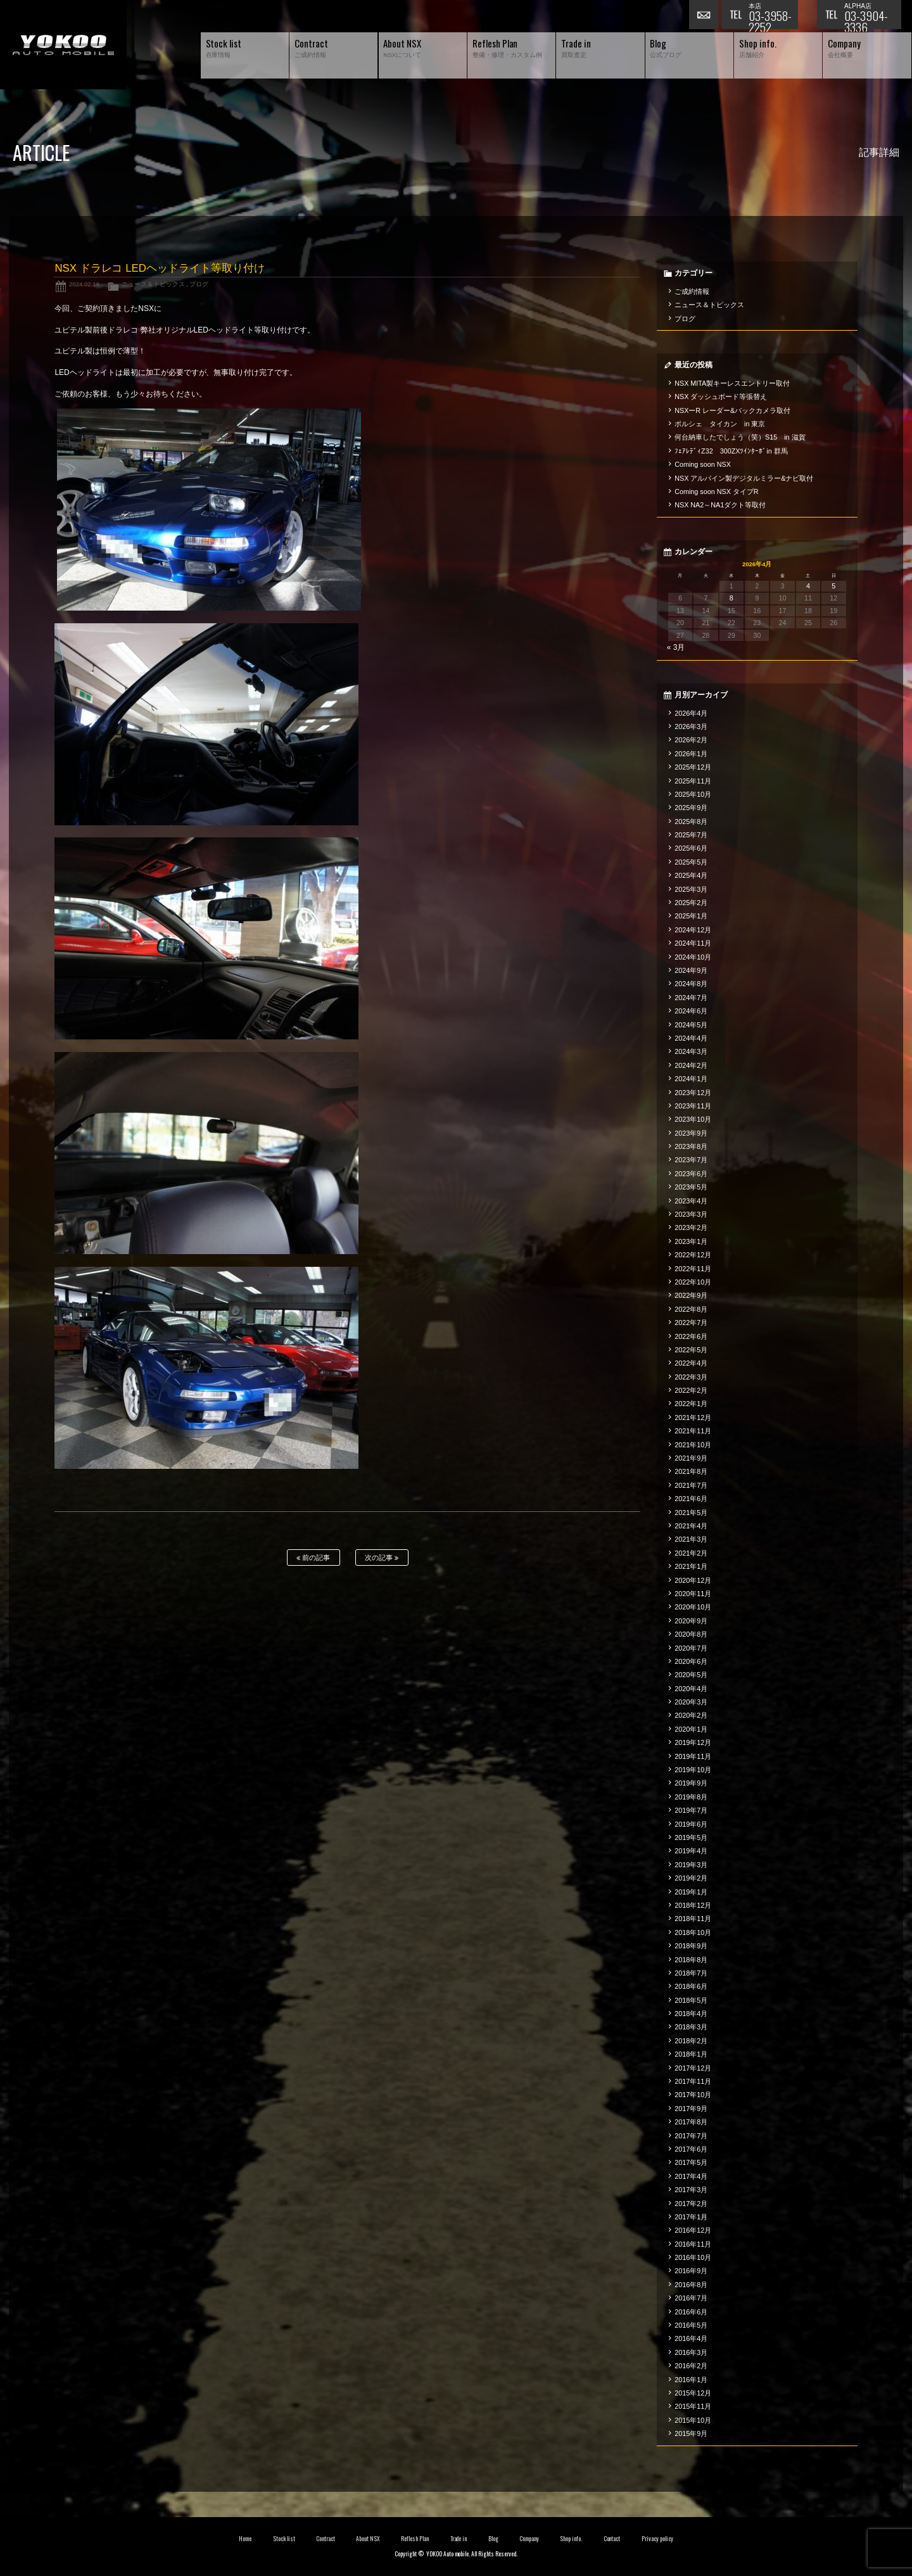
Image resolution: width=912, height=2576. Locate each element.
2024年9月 (690, 970)
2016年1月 (690, 2379)
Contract (325, 2538)
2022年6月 (690, 1336)
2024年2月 (690, 1065)
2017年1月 (690, 2217)
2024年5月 (690, 1025)
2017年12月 (692, 2068)
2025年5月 (690, 862)
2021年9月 (690, 1458)
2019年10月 (692, 1769)
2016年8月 (690, 2284)
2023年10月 (692, 1119)
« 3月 (676, 647)
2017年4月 (690, 2176)
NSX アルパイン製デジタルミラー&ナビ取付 (743, 478)
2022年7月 (690, 1322)
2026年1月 (690, 754)
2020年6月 (690, 1661)
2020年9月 (690, 1621)
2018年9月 (690, 1946)
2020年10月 (692, 1607)
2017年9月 (690, 2108)
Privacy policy (657, 2538)
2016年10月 (692, 2257)
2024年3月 (690, 1051)
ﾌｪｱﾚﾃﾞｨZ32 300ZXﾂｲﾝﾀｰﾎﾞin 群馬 (731, 451)
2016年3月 (690, 2352)
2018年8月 (690, 1960)
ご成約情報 (691, 291)
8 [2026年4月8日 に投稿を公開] (731, 598)
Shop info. (571, 2538)
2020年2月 (690, 1715)
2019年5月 (690, 1837)
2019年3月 (690, 1865)
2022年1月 (690, 1403)
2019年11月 (692, 1756)
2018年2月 (690, 2041)
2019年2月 (690, 1878)
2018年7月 (690, 1973)
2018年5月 (690, 2000)
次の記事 (381, 1558)
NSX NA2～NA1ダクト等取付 (720, 505)
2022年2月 (690, 1390)
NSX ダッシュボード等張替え (720, 396)
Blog (493, 2538)
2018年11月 (692, 1918)
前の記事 (313, 1558)
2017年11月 (692, 2081)
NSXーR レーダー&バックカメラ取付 (732, 410)
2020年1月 (690, 1729)
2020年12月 (692, 1580)
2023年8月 (690, 1146)
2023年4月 (690, 1201)
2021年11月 (692, 1431)
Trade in (458, 2538)
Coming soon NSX (702, 464)
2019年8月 (690, 1797)
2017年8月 (690, 2122)
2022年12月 (692, 1255)
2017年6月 (690, 2149)
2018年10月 (692, 1932)
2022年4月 (690, 1363)
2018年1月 (690, 2054)
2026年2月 (690, 740)
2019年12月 (692, 1742)
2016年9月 (690, 2271)
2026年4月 (690, 713)
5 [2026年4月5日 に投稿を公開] (833, 586)
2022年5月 (690, 1350)
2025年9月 (690, 807)
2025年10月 (692, 794)
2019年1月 (690, 1892)
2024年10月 (692, 957)
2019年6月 (690, 1824)
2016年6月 (690, 2312)
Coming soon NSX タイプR (716, 491)
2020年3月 (690, 1702)
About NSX (368, 2538)
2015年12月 (692, 2393)
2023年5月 (690, 1187)
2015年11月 (692, 2406)
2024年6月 (690, 1011)
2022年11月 (692, 1268)
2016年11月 (692, 2244)
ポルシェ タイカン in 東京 (719, 424)
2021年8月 (690, 1471)
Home (245, 2538)
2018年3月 (690, 2027)
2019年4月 (690, 1851)
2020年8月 (690, 1634)
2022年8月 (690, 1309)
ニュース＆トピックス (153, 284)
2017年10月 (692, 2094)
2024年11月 (692, 943)
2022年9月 (690, 1295)
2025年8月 (690, 821)
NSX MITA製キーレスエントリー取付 (732, 383)
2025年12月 (692, 767)
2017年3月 (690, 2189)
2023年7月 (690, 1160)
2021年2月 (690, 1553)
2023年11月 (692, 1106)
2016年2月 (690, 2366)
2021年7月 (690, 1485)
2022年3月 (690, 1377)
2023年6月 (690, 1173)
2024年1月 (690, 1078)
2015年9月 (690, 2433)
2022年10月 (692, 1282)
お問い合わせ (705, 16)
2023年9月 (690, 1133)
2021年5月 (690, 1512)
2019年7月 (690, 1810)
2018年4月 (690, 2013)
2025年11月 (692, 781)
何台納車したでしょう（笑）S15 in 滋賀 (739, 437)
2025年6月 (690, 848)
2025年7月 (690, 835)
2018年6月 (690, 1986)
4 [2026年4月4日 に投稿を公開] (808, 586)
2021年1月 (690, 1566)
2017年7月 (690, 2136)
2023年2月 (690, 1227)
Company (529, 2538)
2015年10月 (692, 2420)
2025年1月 (690, 916)
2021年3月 (690, 1539)
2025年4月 (690, 875)
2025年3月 (690, 889)
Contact (612, 2538)
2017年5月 (690, 2162)
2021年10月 (692, 1445)
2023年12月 (692, 1092)
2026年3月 (690, 726)
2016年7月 (690, 2298)
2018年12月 (692, 1905)
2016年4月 (690, 2338)
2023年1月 (690, 1241)
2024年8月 (690, 983)
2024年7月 (690, 997)
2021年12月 (692, 1417)
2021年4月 (690, 1526)
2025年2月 (690, 902)
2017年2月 (690, 2203)
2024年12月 (692, 930)
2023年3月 (690, 1214)
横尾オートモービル (63, 44)
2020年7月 (690, 1648)
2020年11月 (692, 1593)
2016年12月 (692, 2230)
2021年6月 (690, 1498)
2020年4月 (690, 1688)
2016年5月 (690, 2325)
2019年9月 (690, 1783)
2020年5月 (690, 1674)
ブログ (198, 284)
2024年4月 (690, 1038)
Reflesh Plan (415, 2538)
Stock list (284, 2538)
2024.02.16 (84, 284)
